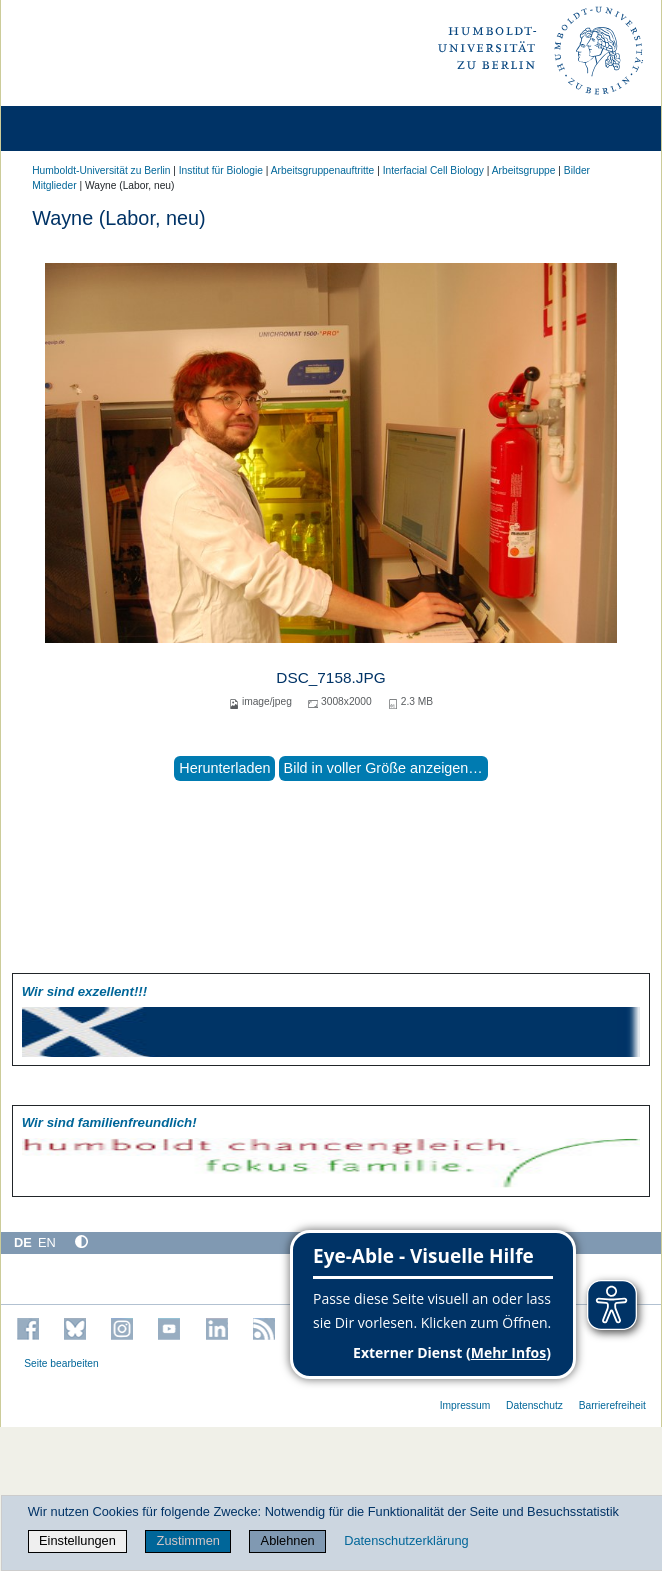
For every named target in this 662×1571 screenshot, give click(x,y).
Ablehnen (288, 1540)
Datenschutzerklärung (406, 1540)
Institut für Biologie (221, 170)
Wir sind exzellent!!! (84, 991)
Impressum (465, 1405)
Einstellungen (77, 1540)
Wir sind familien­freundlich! (109, 1122)
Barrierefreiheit (612, 1405)
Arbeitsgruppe (524, 170)
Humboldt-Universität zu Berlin (101, 170)
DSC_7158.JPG (330, 677)
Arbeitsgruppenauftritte (323, 170)
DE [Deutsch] (23, 1242)
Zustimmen (188, 1540)
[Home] (72, 128)
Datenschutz (534, 1405)
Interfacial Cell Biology (433, 170)
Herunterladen (224, 768)
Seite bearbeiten (61, 1363)
